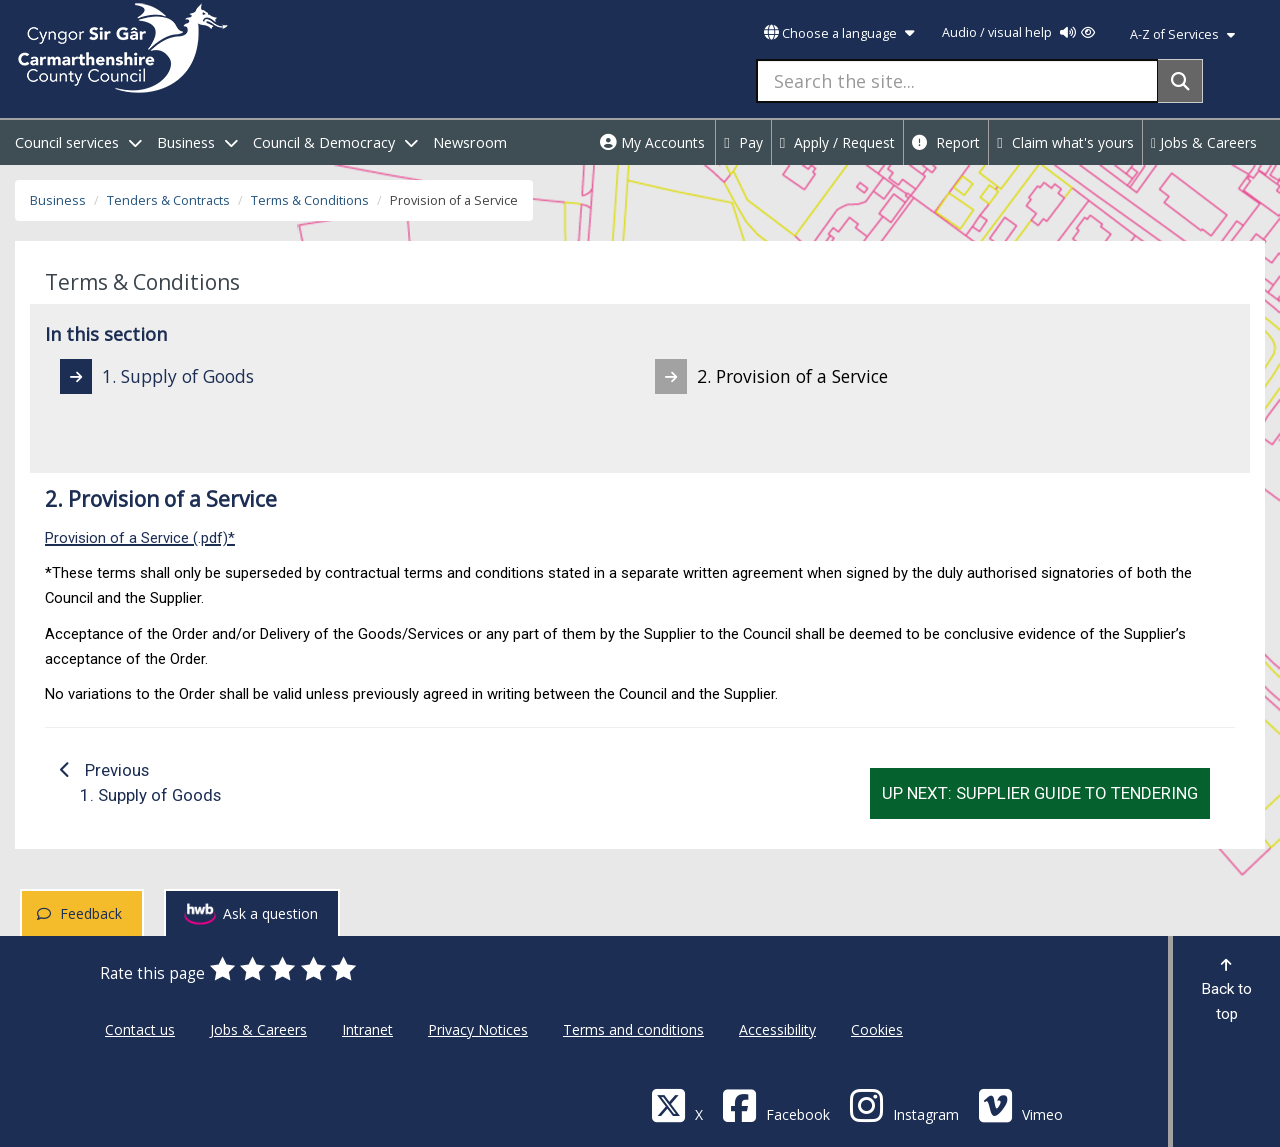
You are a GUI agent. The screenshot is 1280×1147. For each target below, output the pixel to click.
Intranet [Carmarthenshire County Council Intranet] (367, 1029)
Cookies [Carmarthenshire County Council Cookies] (877, 1029)
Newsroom (470, 142)
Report (946, 142)
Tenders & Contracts (168, 200)
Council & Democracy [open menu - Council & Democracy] (335, 142)
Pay (743, 142)
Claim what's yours (1065, 142)
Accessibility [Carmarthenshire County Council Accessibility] (777, 1029)
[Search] (1180, 81)
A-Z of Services (1182, 34)
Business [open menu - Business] (197, 142)
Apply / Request (838, 142)
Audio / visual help (1018, 32)
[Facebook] (776, 1104)
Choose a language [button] (839, 33)
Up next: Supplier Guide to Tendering (1040, 793)
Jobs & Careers (1204, 142)
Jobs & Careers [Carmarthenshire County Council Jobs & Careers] (258, 1029)
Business (58, 200)
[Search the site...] (957, 81)
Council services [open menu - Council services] (78, 142)
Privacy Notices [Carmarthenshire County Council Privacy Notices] (478, 1029)
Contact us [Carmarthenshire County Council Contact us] (140, 1029)
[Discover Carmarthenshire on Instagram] (904, 1104)
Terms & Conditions (310, 200)
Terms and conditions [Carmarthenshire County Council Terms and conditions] (633, 1029)
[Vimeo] (1020, 1104)
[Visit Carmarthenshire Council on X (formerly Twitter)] (677, 1104)
